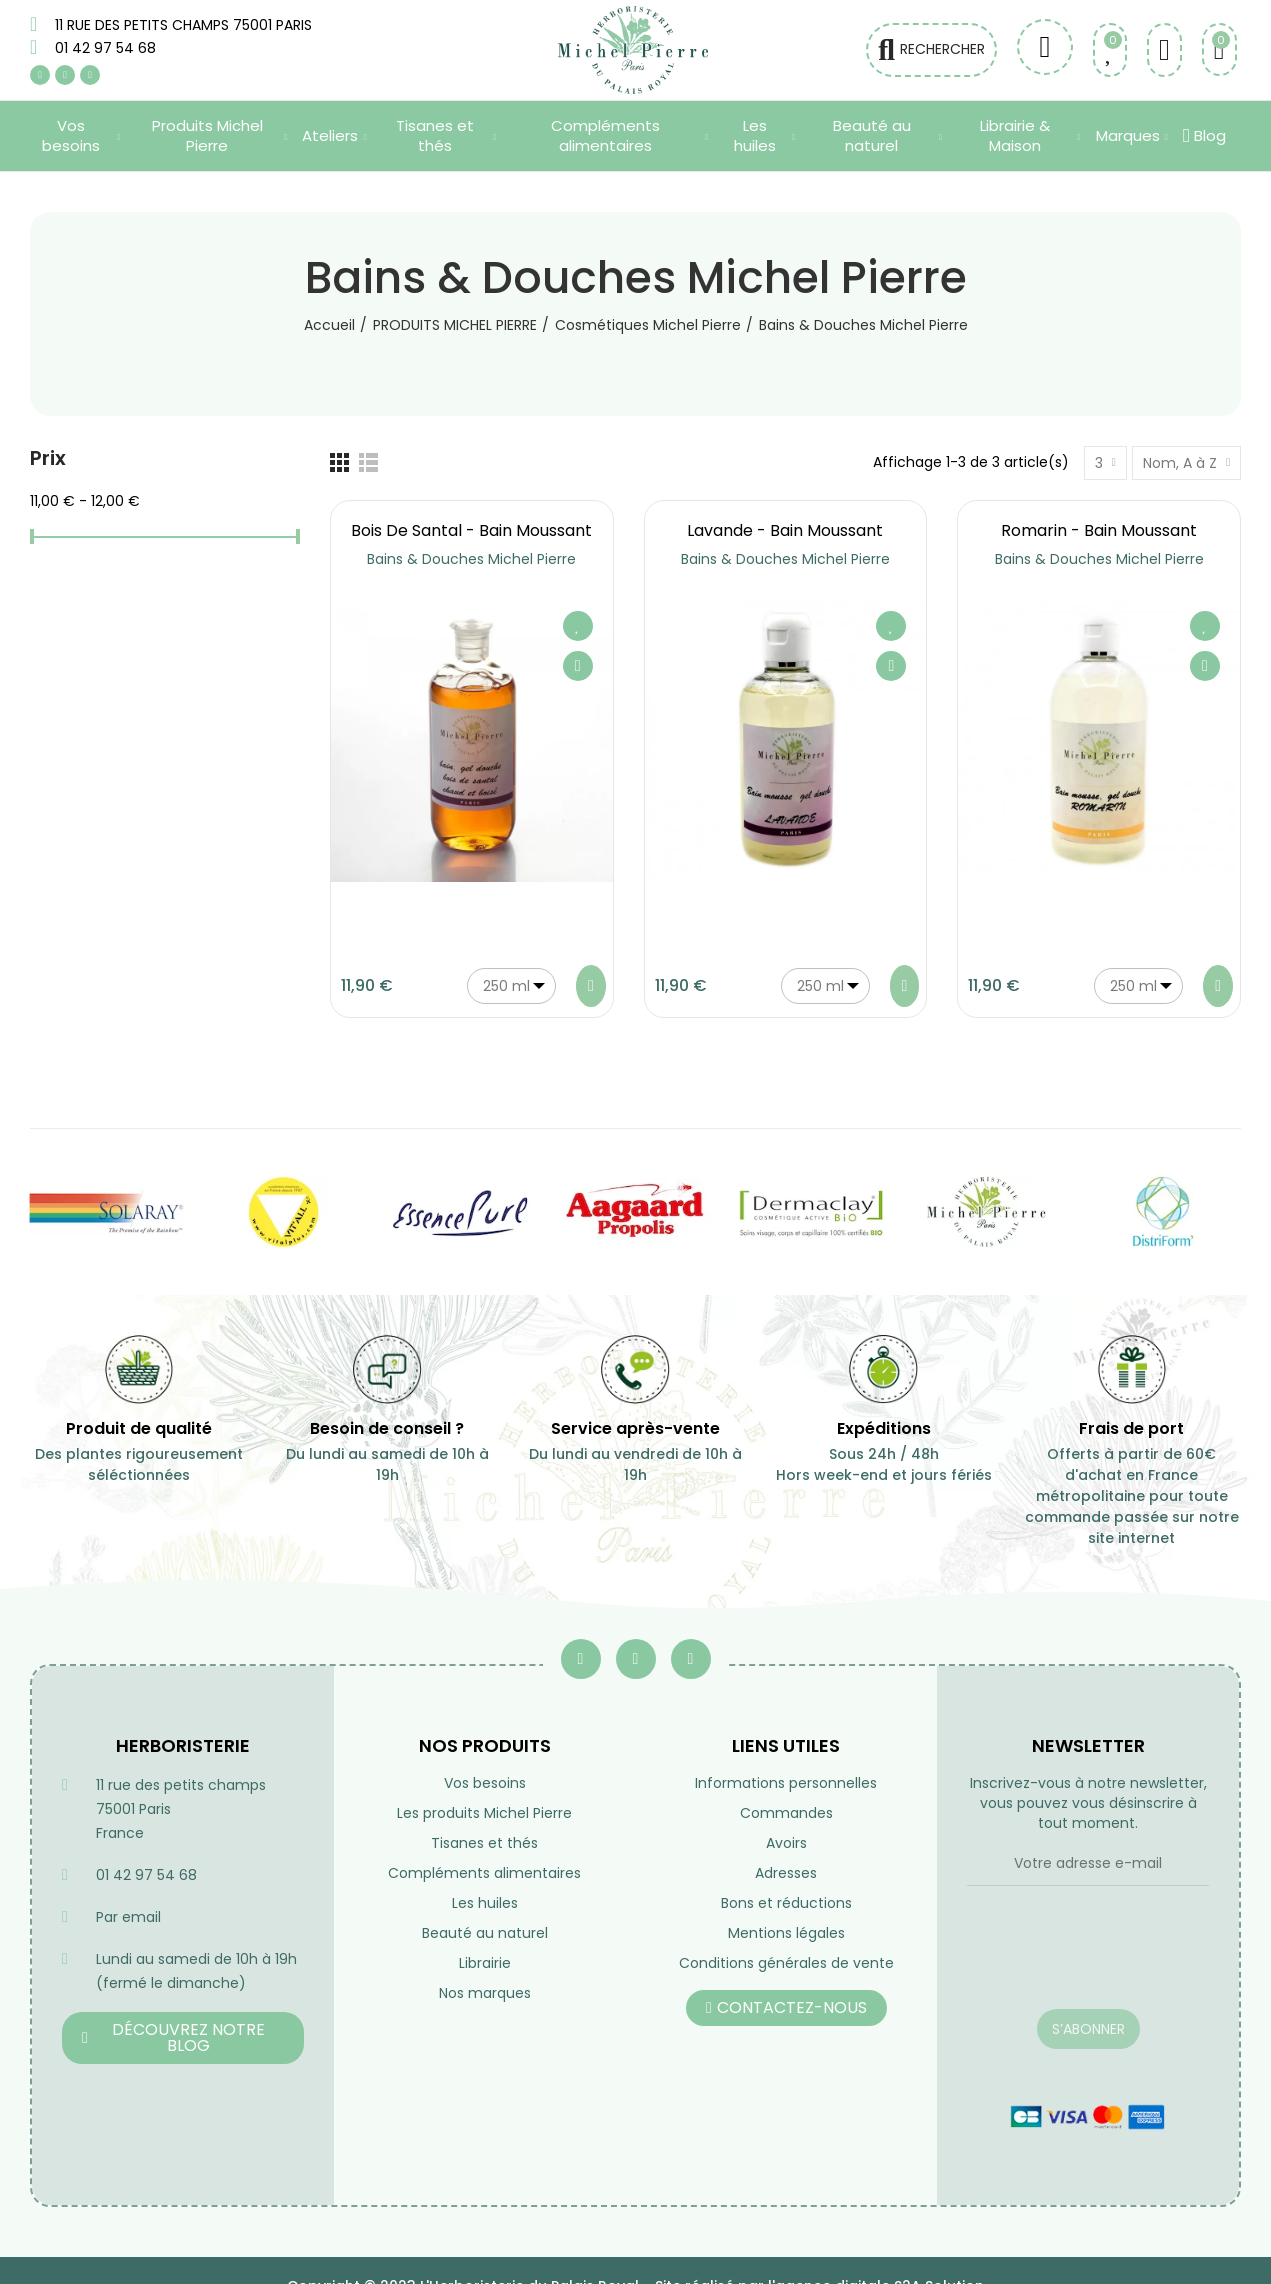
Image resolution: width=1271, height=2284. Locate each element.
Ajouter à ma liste (578, 626)
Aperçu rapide (578, 666)
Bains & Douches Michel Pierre (471, 559)
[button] (183, 2038)
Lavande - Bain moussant (785, 530)
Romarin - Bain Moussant (1099, 530)
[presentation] (1088, 1960)
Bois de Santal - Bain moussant (471, 530)
